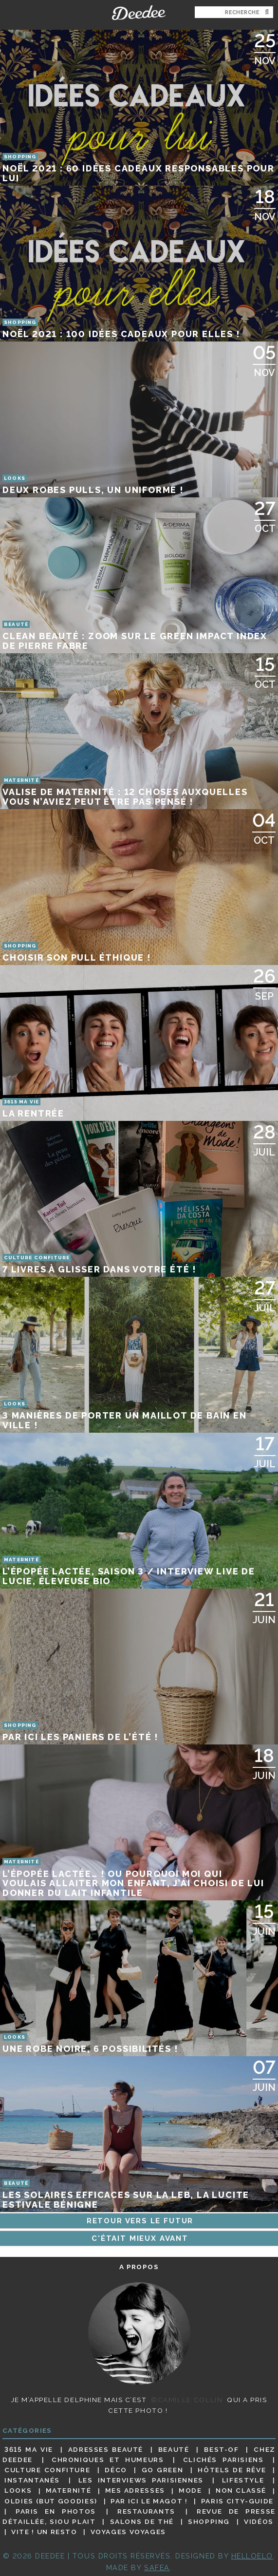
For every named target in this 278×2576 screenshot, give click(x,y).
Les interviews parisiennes (141, 2480)
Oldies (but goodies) (50, 2501)
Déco (116, 2470)
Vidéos (259, 2521)
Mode (190, 2491)
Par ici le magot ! (149, 2501)
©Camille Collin (186, 2400)
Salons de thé (142, 2521)
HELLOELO (252, 2556)
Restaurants (146, 2511)
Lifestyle (243, 2480)
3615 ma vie (28, 2449)
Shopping (209, 2521)
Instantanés (32, 2480)
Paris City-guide (237, 2501)
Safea (157, 2567)
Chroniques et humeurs (108, 2459)
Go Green (163, 2470)
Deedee (139, 12)
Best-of (221, 2449)
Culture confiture (47, 2470)
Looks (18, 2491)
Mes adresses (135, 2491)
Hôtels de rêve (232, 2470)
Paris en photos (56, 2511)
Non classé (241, 2491)
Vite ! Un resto (44, 2532)
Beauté (173, 2449)
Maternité (69, 2491)
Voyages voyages (128, 2532)
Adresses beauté (105, 2449)
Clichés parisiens (223, 2459)
